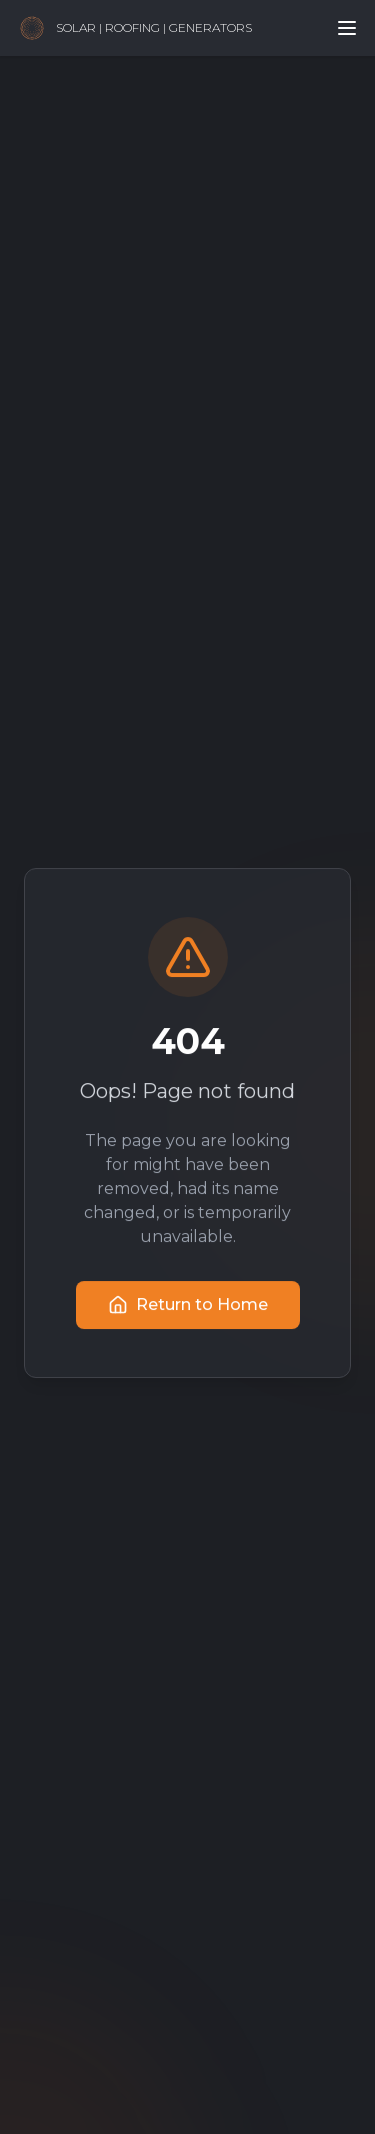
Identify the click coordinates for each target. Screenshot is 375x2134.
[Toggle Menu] (347, 28)
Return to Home (188, 1306)
